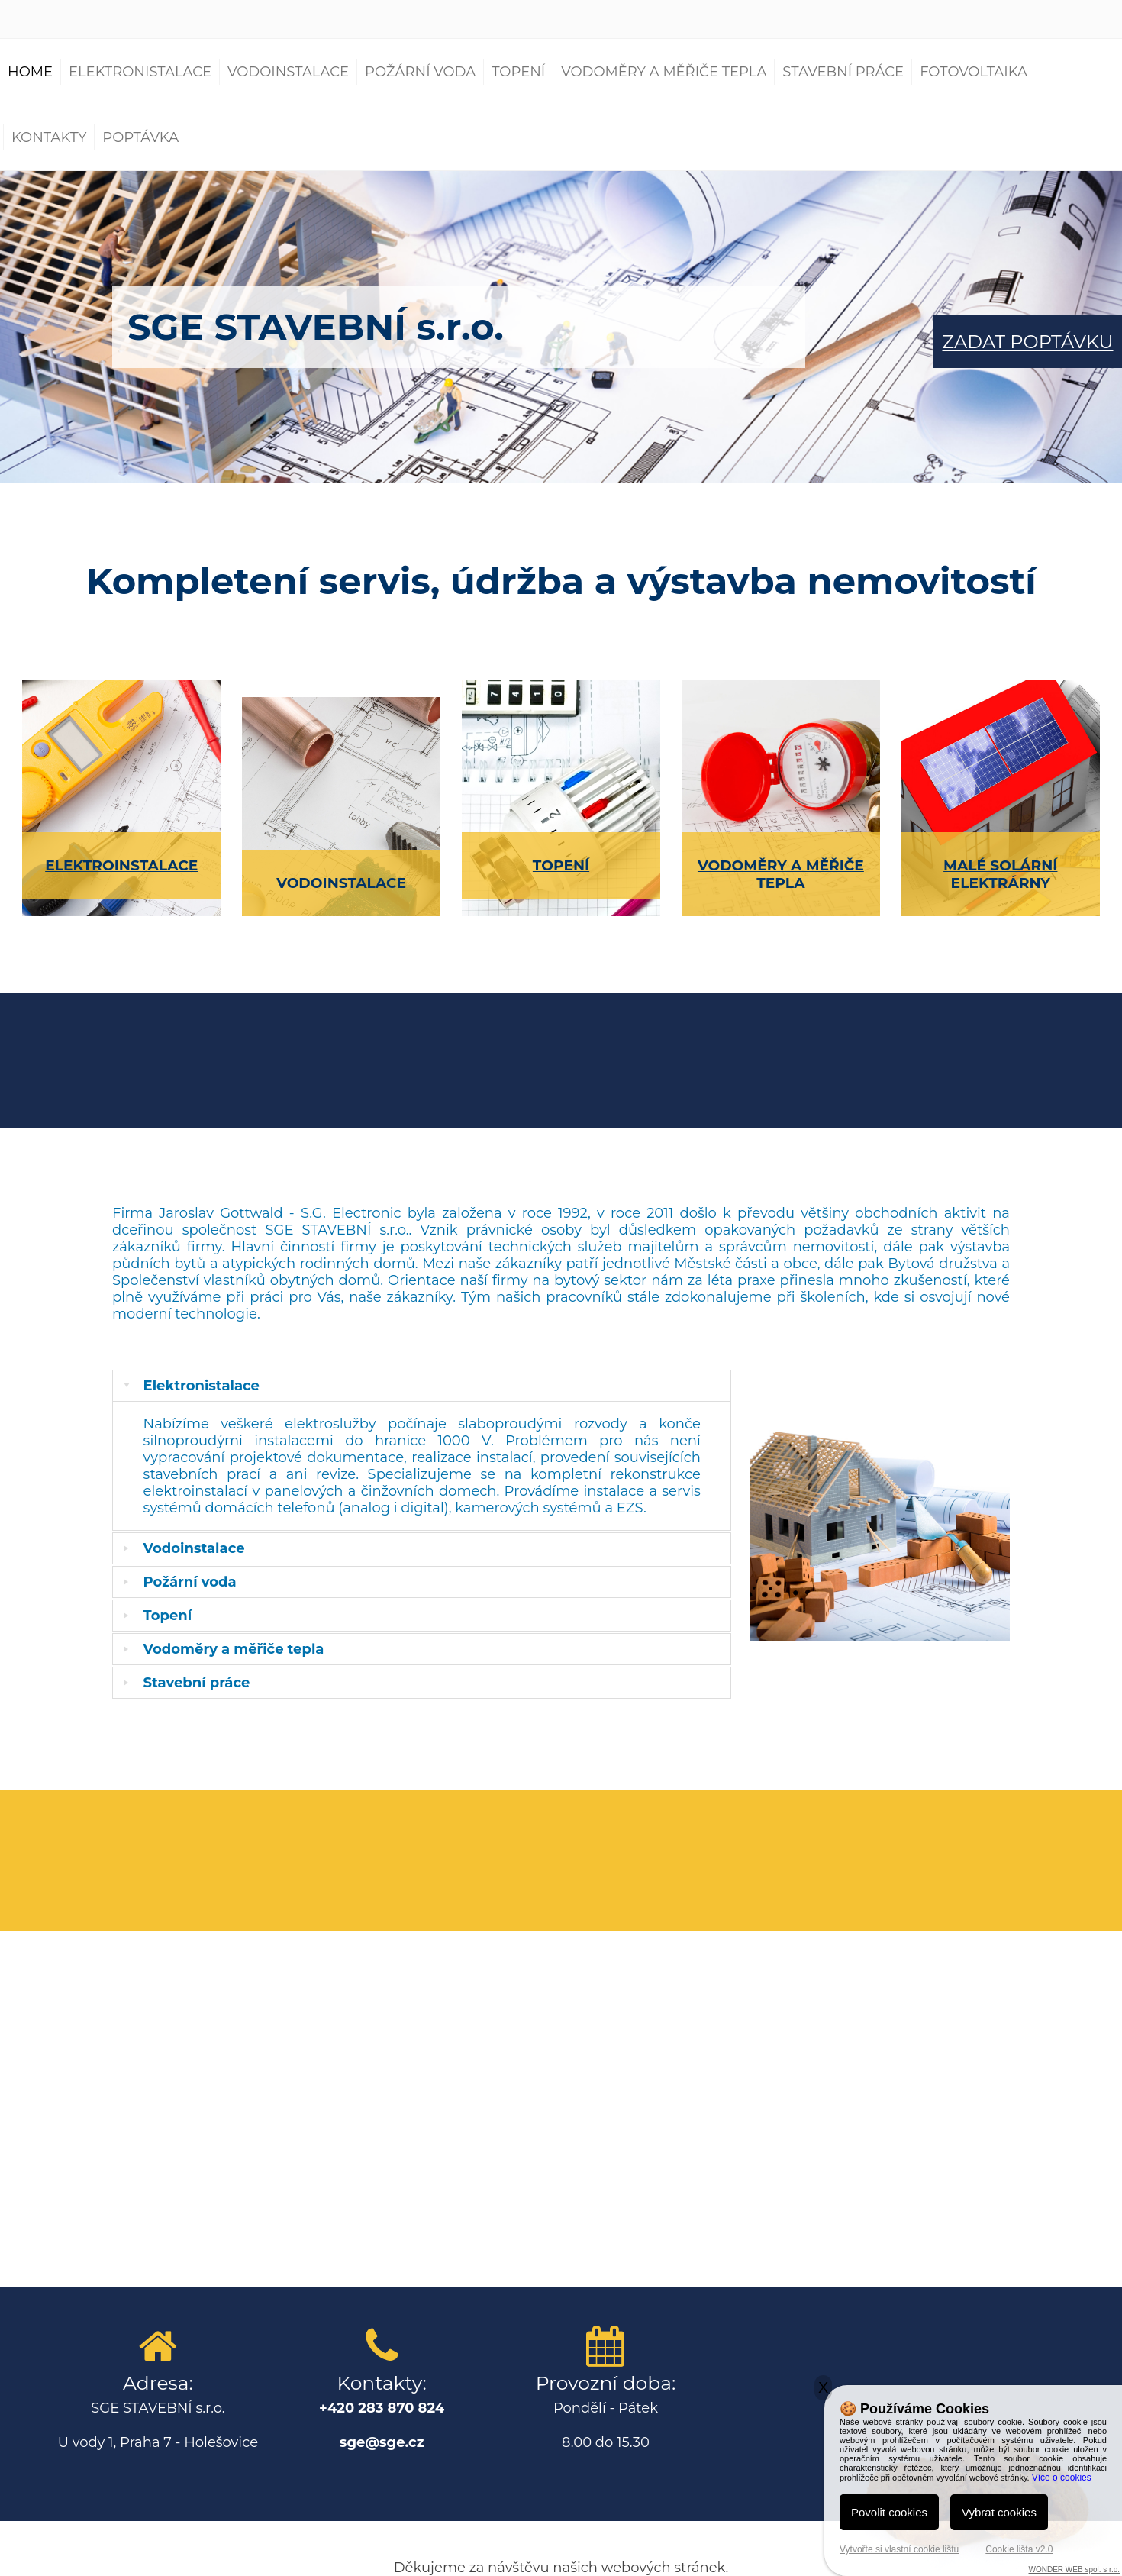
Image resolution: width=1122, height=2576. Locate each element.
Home (30, 71)
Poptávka (140, 137)
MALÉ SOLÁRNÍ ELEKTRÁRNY (1000, 874)
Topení (518, 71)
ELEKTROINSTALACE (121, 865)
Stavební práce (843, 71)
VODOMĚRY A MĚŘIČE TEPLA (781, 874)
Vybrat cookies (999, 2512)
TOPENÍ (561, 865)
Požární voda (420, 71)
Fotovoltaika (973, 71)
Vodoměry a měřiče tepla (663, 71)
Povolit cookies (889, 2512)
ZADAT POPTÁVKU (1028, 342)
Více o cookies (1061, 2477)
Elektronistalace (140, 71)
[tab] (421, 1386)
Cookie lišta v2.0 (1019, 2549)
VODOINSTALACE (341, 883)
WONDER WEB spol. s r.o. (1074, 2569)
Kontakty (48, 137)
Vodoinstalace (288, 71)
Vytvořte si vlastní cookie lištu (899, 2549)
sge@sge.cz (382, 2442)
